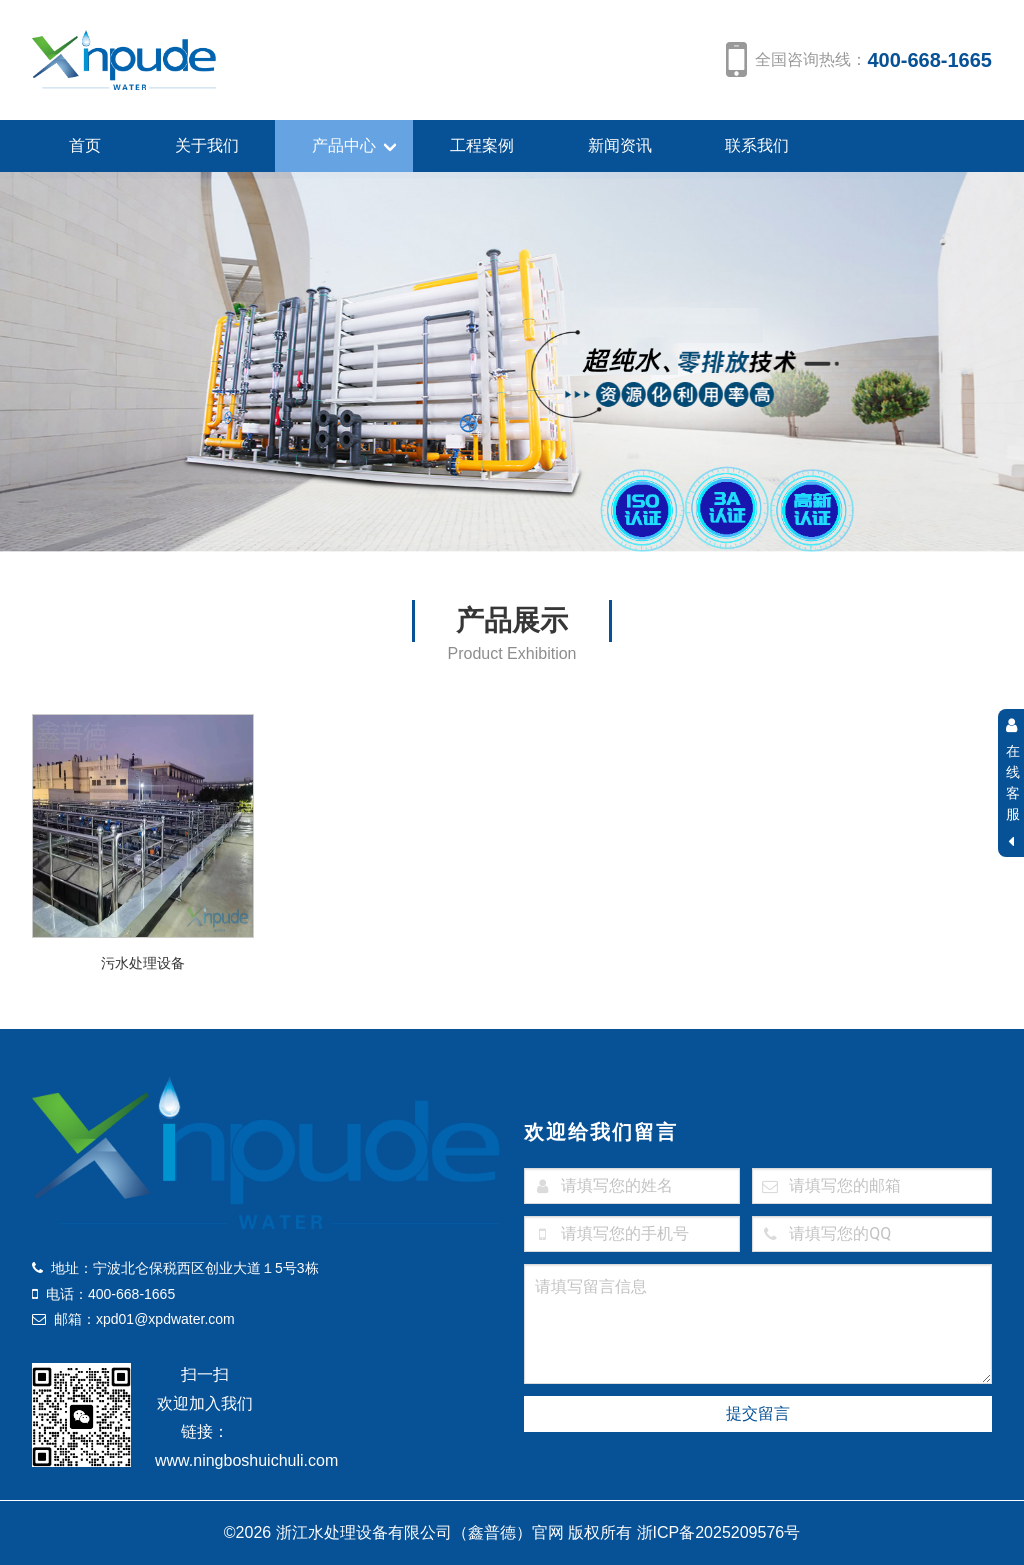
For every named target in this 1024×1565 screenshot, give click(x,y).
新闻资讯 (620, 145)
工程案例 (482, 145)
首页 (85, 145)
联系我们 (757, 145)
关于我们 (207, 145)
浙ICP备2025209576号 (719, 1532)
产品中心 (344, 145)
